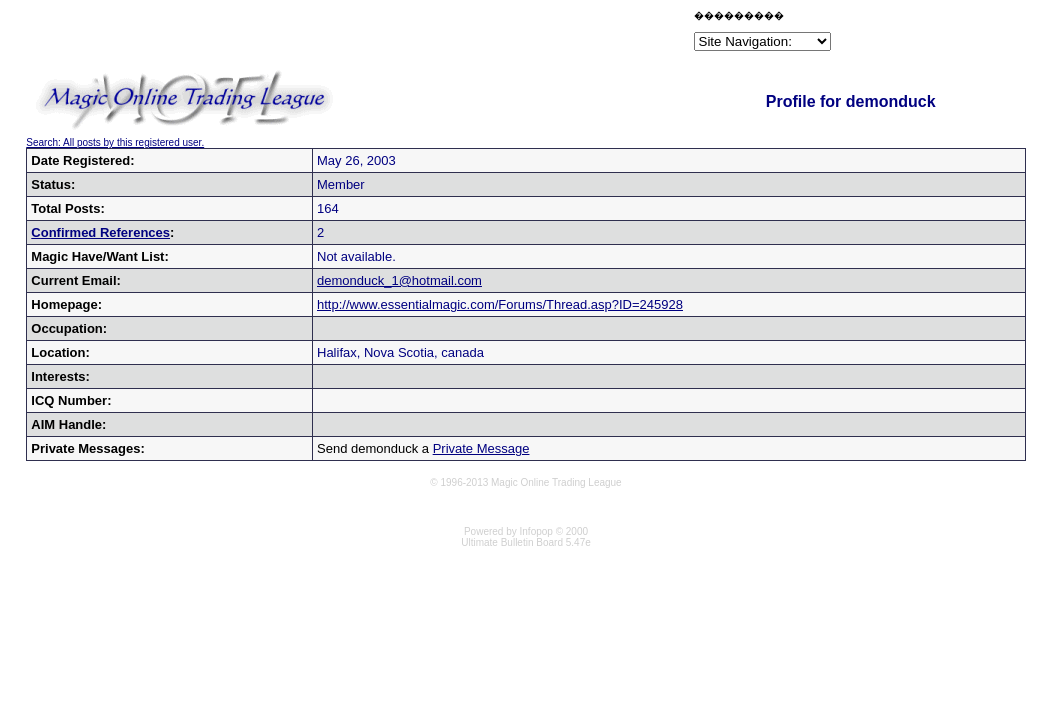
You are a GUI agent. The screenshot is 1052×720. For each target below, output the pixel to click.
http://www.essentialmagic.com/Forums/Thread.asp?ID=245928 (500, 304)
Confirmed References (100, 232)
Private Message (481, 448)
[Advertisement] (456, 34)
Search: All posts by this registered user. (115, 142)
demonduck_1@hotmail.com (399, 280)
